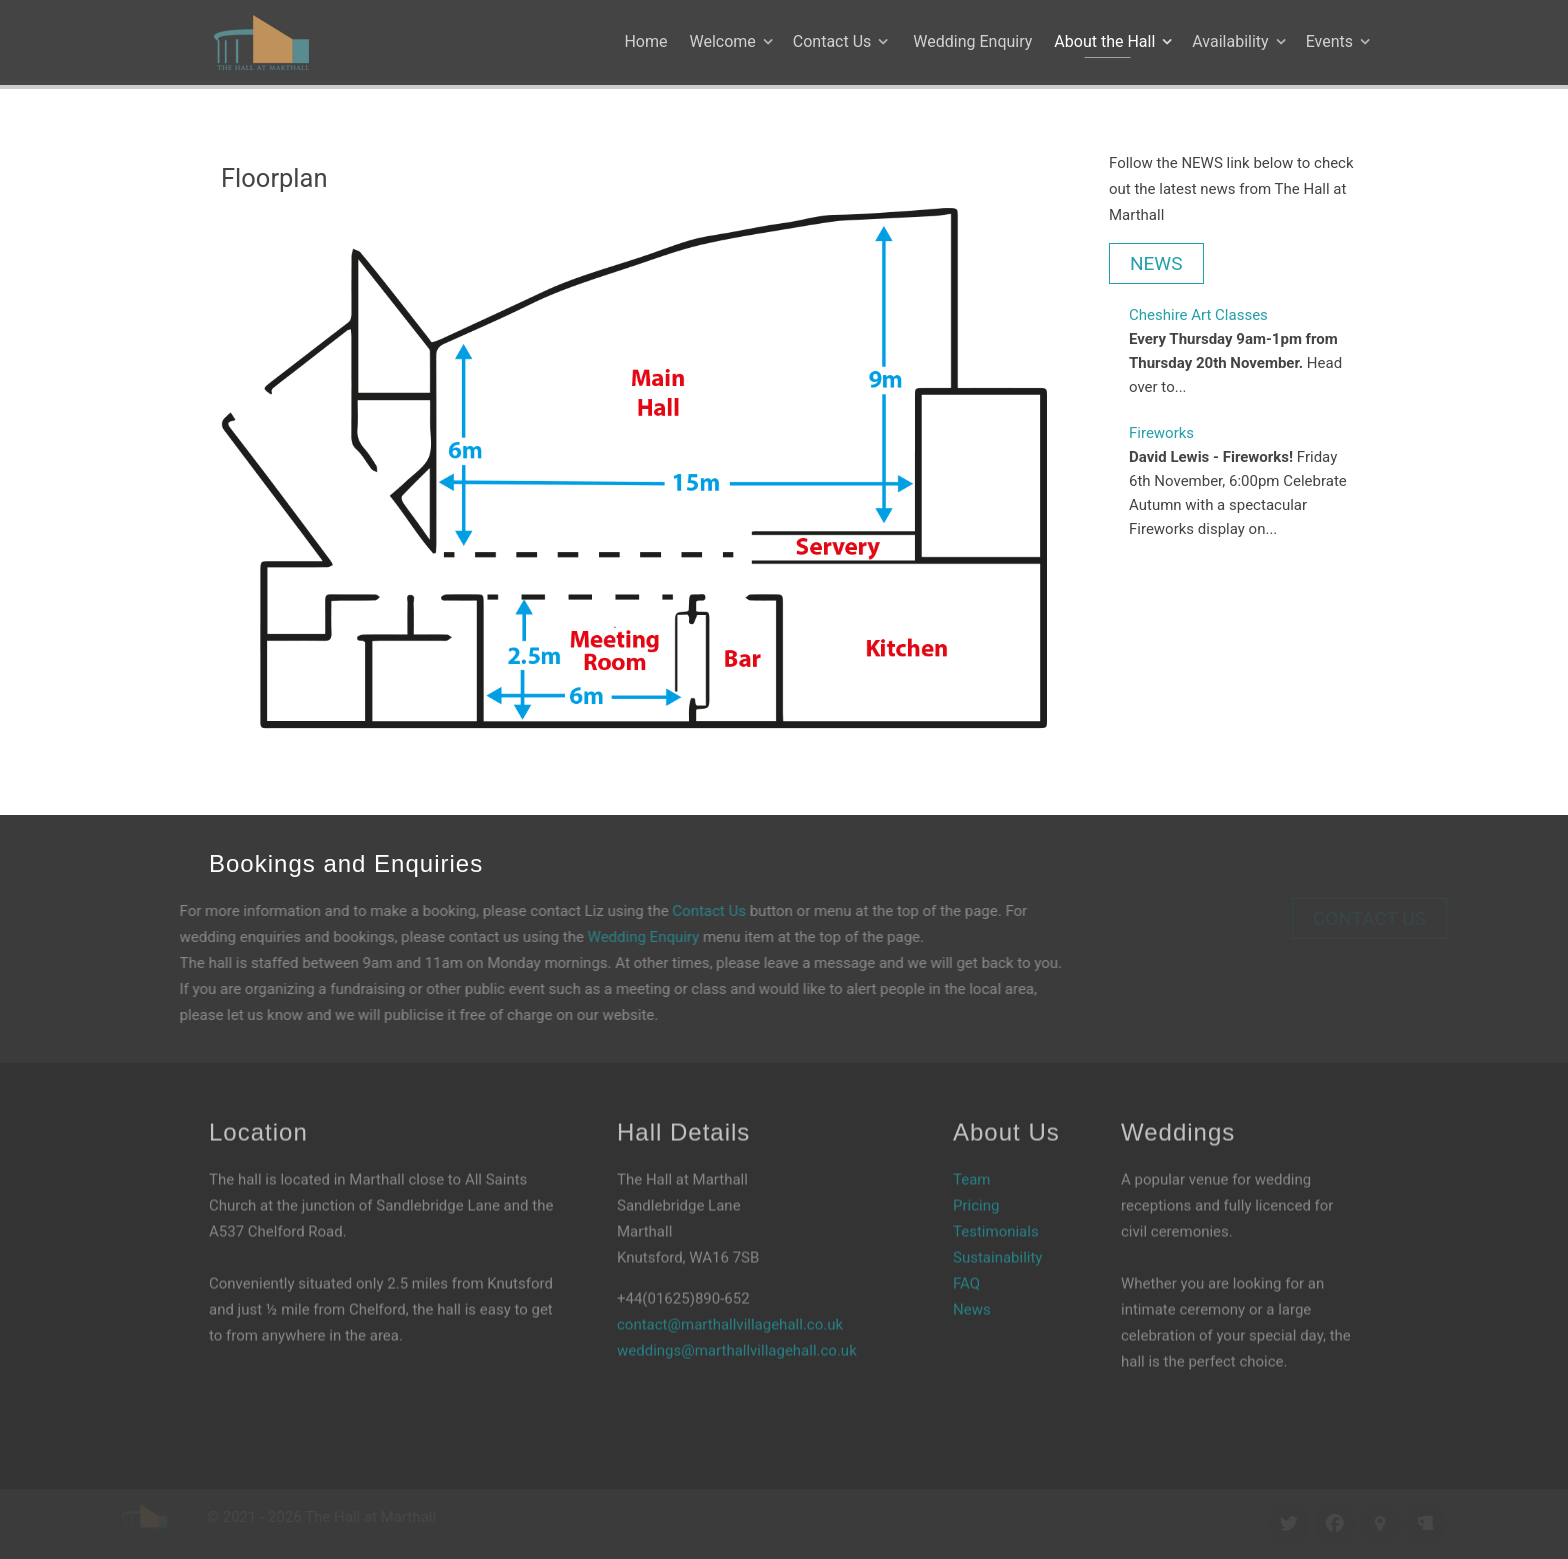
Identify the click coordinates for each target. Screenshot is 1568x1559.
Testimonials (996, 1205)
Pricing (976, 1179)
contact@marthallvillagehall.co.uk (730, 1298)
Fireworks (1161, 433)
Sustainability (997, 1231)
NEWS (1156, 263)
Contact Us (683, 911)
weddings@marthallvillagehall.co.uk (737, 1324)
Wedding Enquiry (618, 937)
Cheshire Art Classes (1198, 315)
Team (972, 1153)
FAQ (966, 1257)
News (972, 1283)
